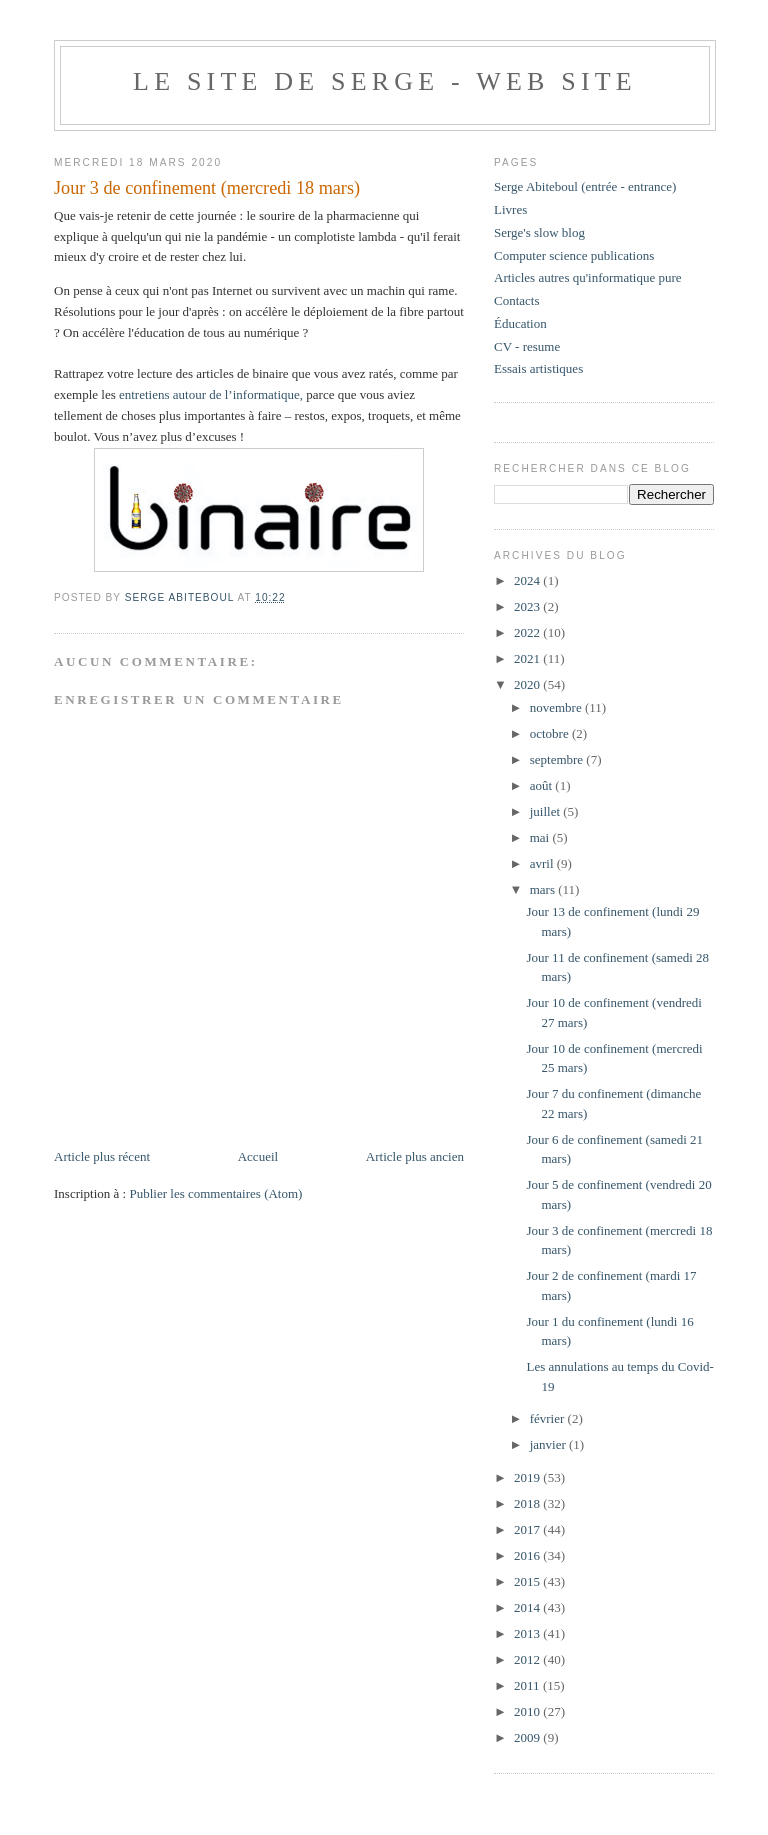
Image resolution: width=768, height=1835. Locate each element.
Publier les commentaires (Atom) (215, 1193)
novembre (557, 707)
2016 (528, 1555)
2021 (528, 658)
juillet (547, 811)
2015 (528, 1581)
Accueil (258, 1156)
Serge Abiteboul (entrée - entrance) (585, 186)
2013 (528, 1633)
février (549, 1418)
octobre (551, 733)
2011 (528, 1685)
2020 (528, 684)
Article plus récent (102, 1156)
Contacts (517, 300)
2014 (528, 1607)
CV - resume (527, 346)
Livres (510, 209)
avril (543, 863)
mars (544, 889)
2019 (528, 1477)
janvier (549, 1444)
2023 (528, 606)
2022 (528, 632)
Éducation (520, 323)
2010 (528, 1711)
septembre (558, 759)
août (543, 785)
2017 (528, 1529)
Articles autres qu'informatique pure (588, 277)
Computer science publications (574, 255)
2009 (528, 1737)
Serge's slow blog (539, 232)
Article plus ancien (415, 1156)
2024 (528, 580)
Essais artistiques (538, 368)
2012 (528, 1659)
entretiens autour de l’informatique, (211, 394)
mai (541, 837)
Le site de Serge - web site (385, 81)
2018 (528, 1503)
